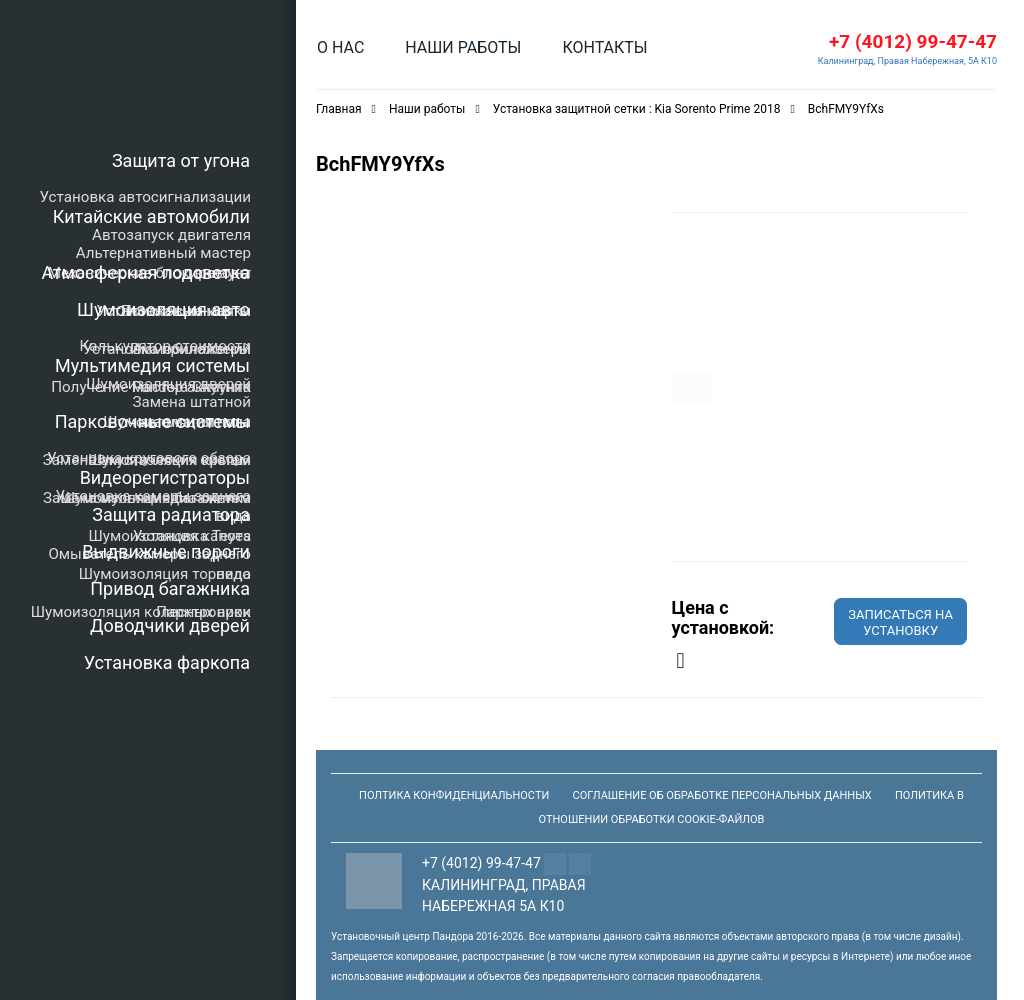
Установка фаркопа (167, 662)
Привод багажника (170, 588)
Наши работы (463, 47)
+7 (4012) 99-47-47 (913, 41)
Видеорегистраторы (165, 477)
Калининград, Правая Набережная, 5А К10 (907, 61)
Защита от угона (181, 160)
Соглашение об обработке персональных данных (722, 795)
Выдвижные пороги (166, 551)
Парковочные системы (152, 421)
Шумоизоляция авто (163, 309)
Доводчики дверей (170, 625)
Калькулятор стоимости (165, 346)
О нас (340, 47)
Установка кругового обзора (149, 458)
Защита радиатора (171, 514)
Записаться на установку (900, 622)
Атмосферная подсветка (146, 272)
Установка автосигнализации (145, 197)
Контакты (604, 47)
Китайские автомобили (151, 216)
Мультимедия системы (152, 365)
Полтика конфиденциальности (454, 795)
